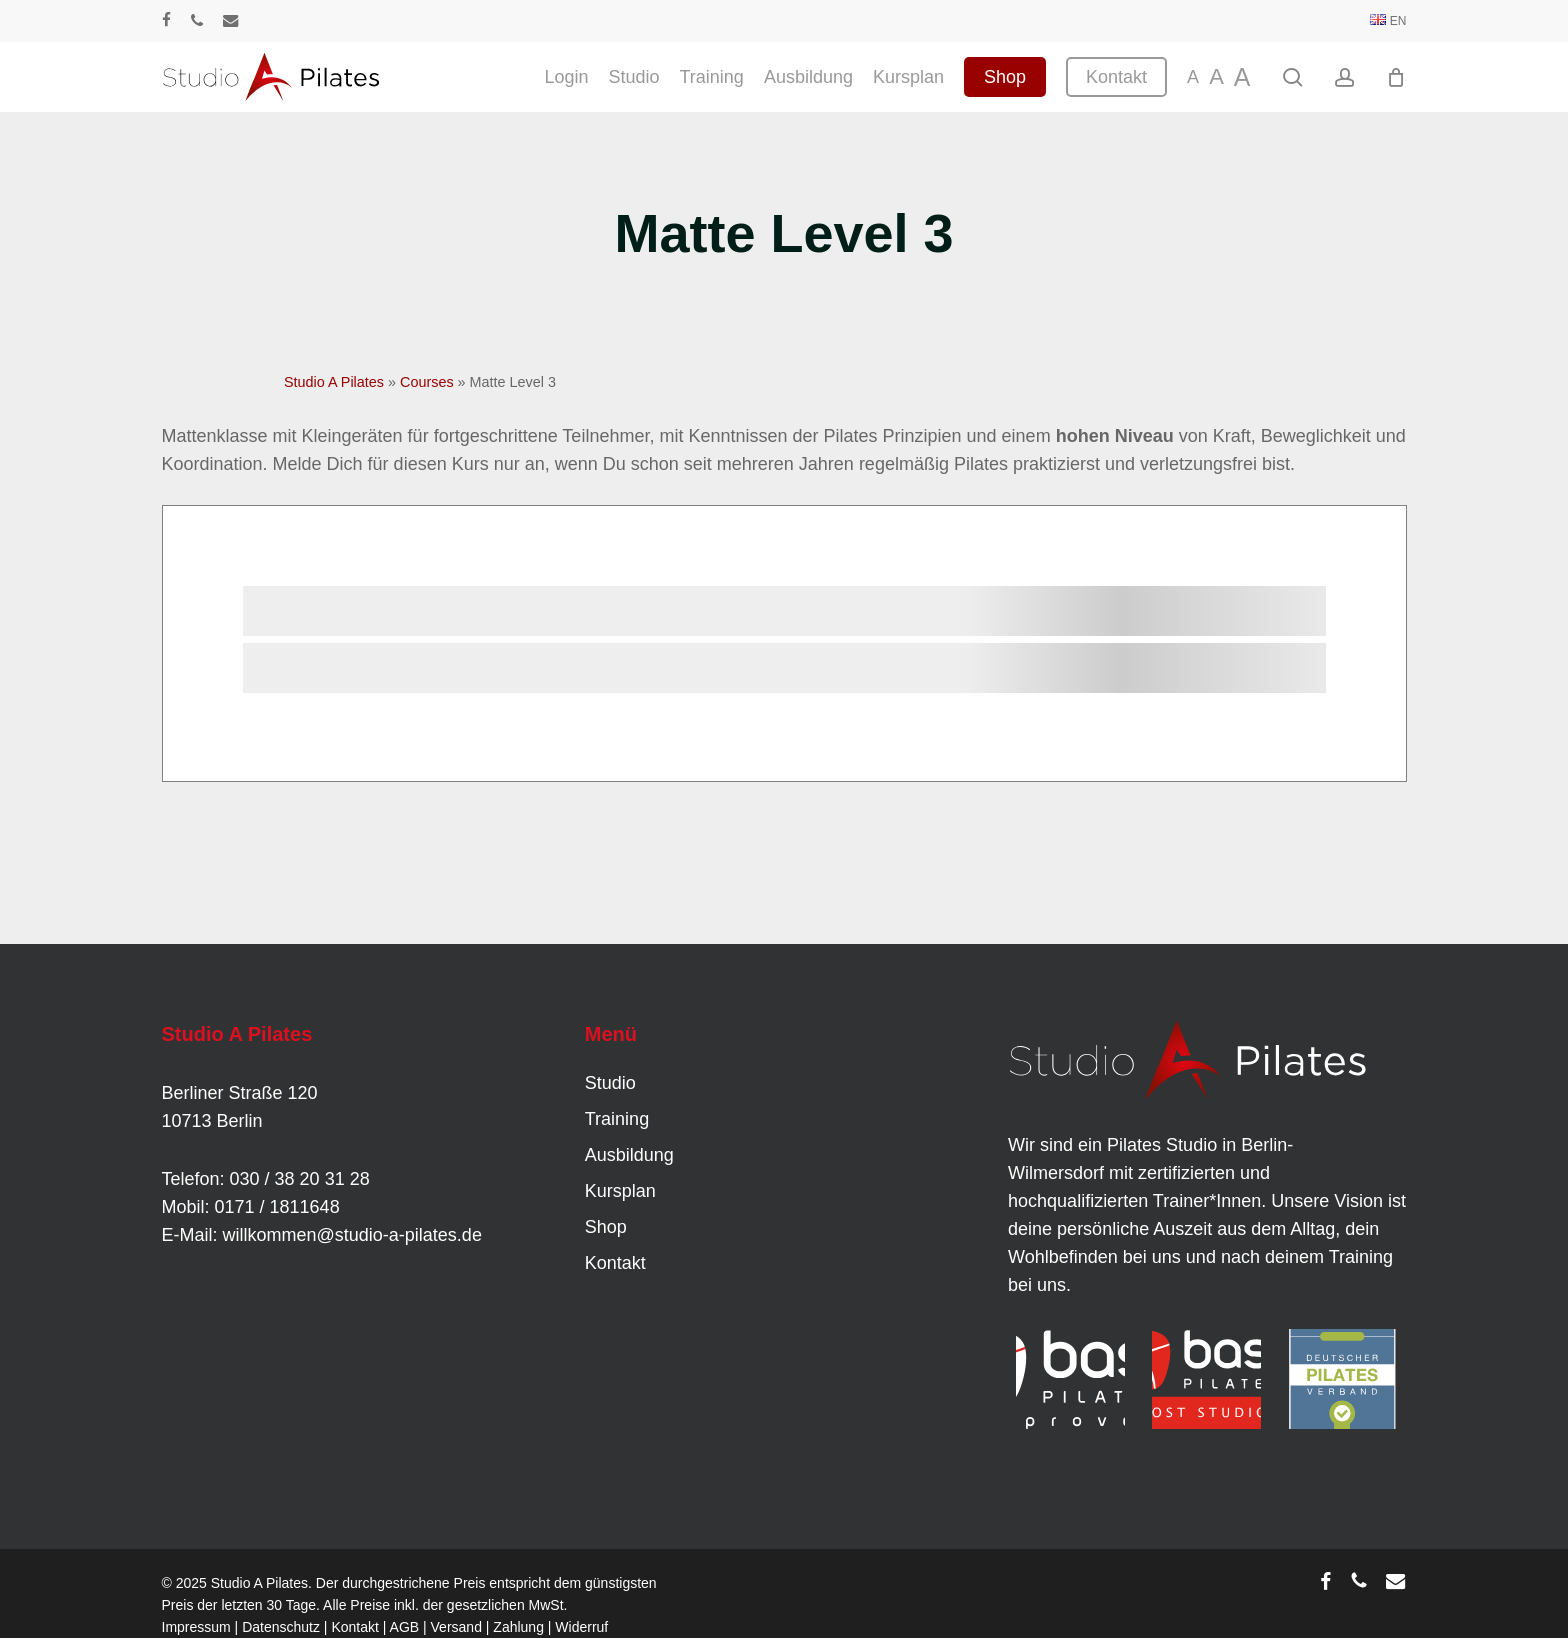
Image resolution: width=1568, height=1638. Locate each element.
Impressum (196, 1627)
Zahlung (518, 1627)
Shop (606, 1227)
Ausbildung (629, 1155)
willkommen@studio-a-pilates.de (352, 1235)
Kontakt (615, 1263)
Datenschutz (281, 1627)
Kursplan (620, 1191)
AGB (405, 1627)
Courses (427, 382)
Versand (456, 1627)
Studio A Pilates (334, 382)
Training (617, 1119)
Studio (610, 1083)
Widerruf (581, 1627)
